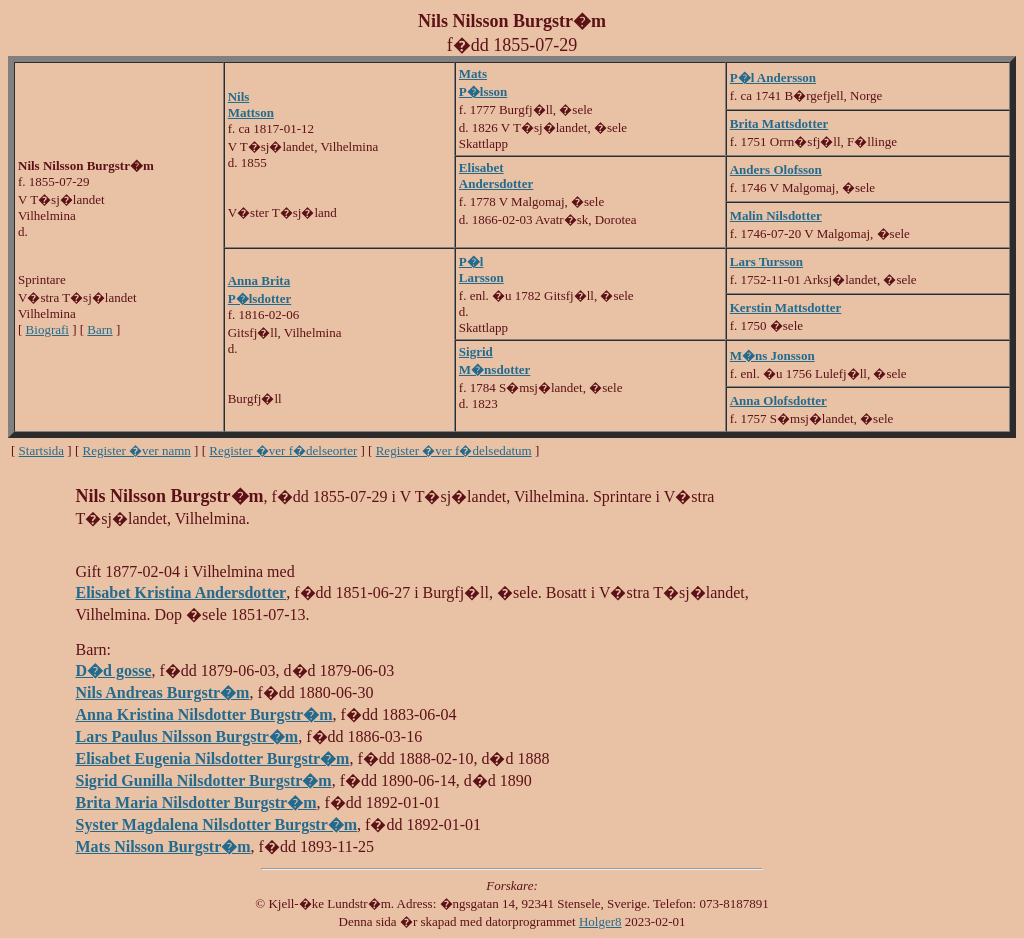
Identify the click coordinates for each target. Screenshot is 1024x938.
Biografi (47, 329)
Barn (99, 329)
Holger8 (600, 921)
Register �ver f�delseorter (283, 450)
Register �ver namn (137, 450)
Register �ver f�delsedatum (454, 450)
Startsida (42, 450)
